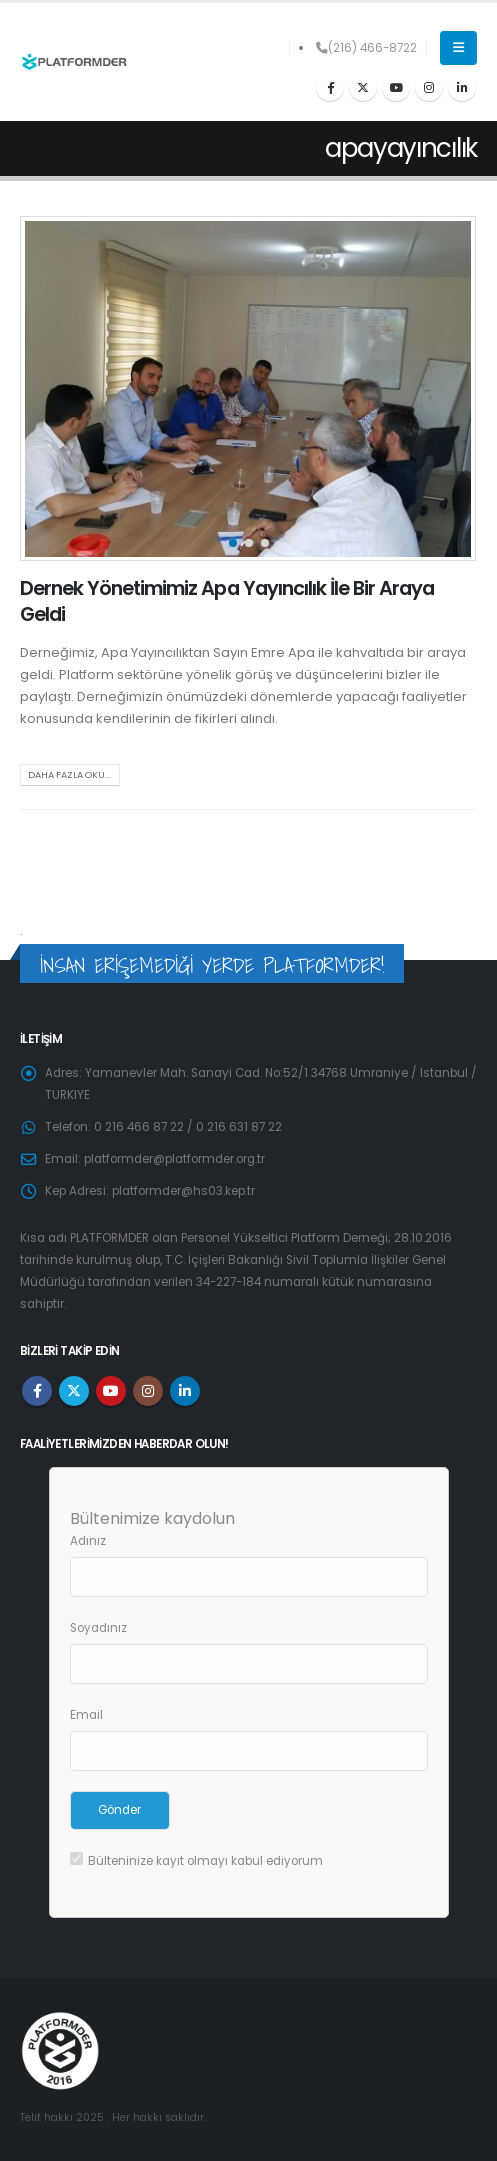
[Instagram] (429, 87)
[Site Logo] (74, 62)
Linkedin (185, 1391)
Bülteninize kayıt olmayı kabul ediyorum (196, 1860)
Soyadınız (98, 1628)
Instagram (148, 1391)
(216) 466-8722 (366, 48)
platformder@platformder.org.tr (174, 1159)
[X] (363, 87)
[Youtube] (396, 87)
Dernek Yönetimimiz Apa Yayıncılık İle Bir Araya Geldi (227, 601)
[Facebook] (330, 87)
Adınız (88, 1541)
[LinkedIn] (462, 87)
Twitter (74, 1391)
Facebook (37, 1391)
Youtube (111, 1391)
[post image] (248, 388)
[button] (458, 48)
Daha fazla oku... (69, 774)
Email (86, 1715)
